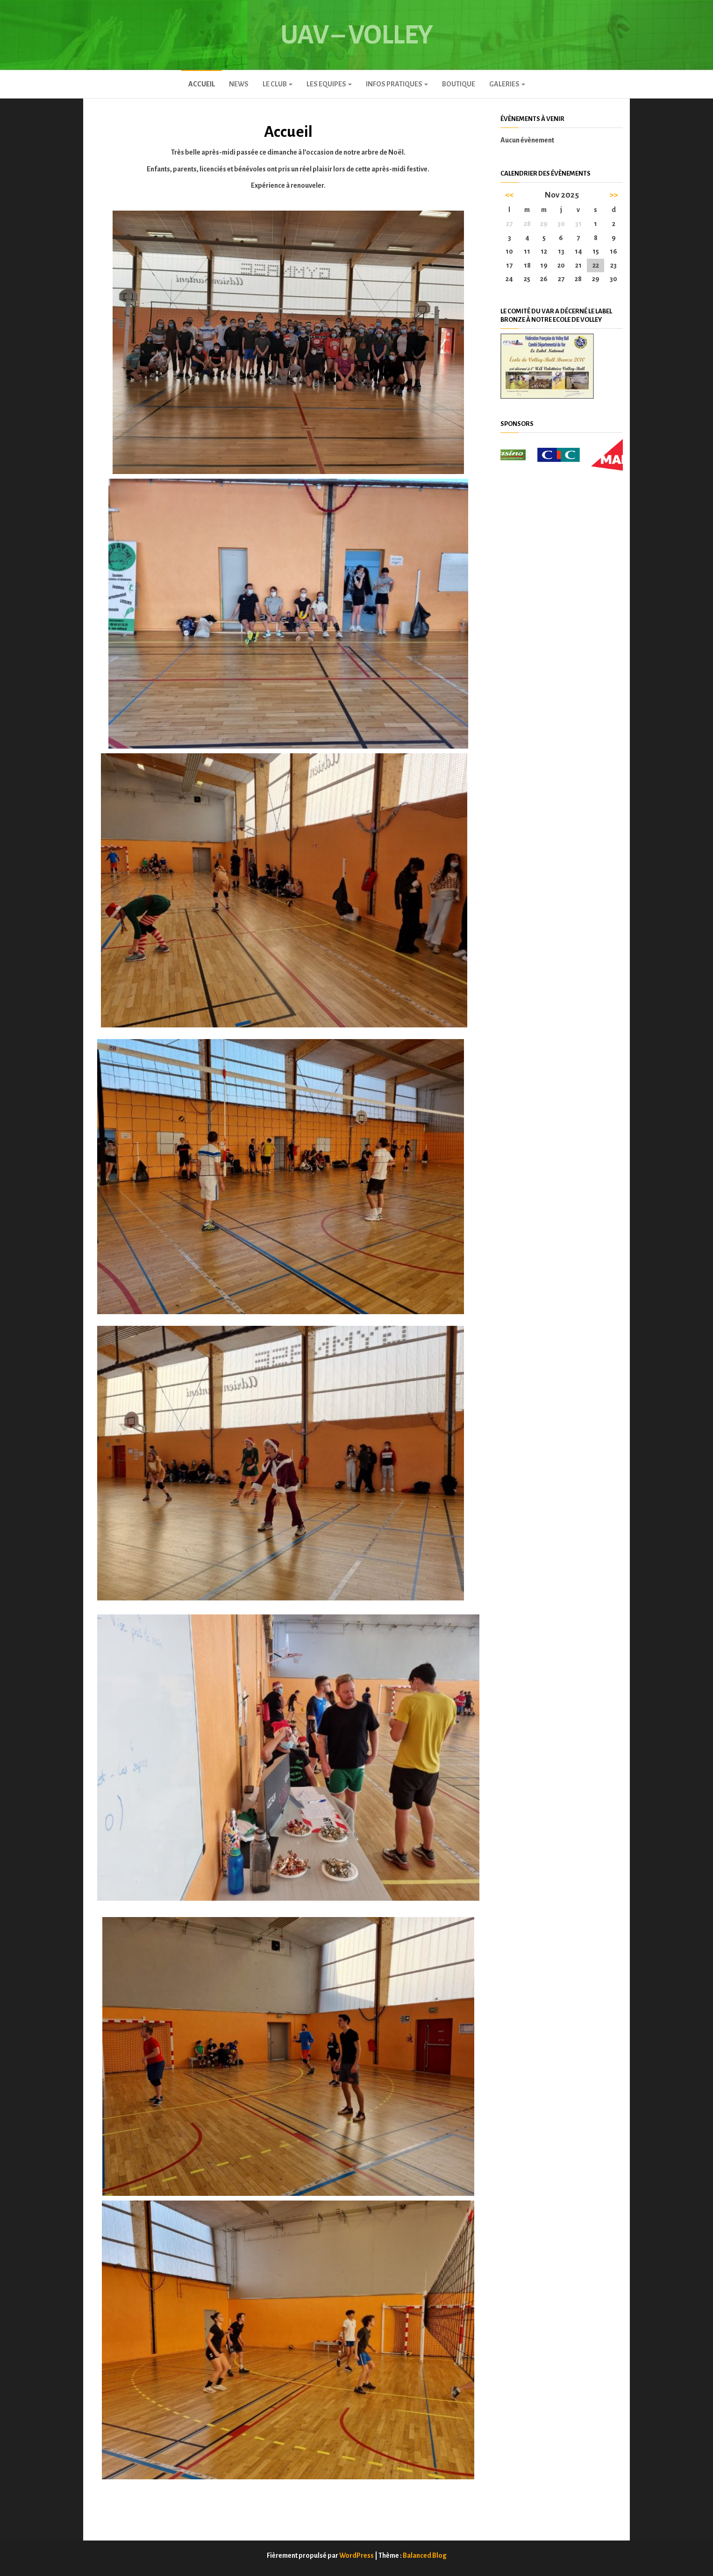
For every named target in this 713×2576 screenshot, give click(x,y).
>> (613, 195)
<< (509, 195)
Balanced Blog (425, 2555)
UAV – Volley (356, 35)
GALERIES (507, 84)
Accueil (201, 84)
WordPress (356, 2555)
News (239, 84)
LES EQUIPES (329, 84)
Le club (277, 84)
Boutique (458, 84)
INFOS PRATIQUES (397, 84)
